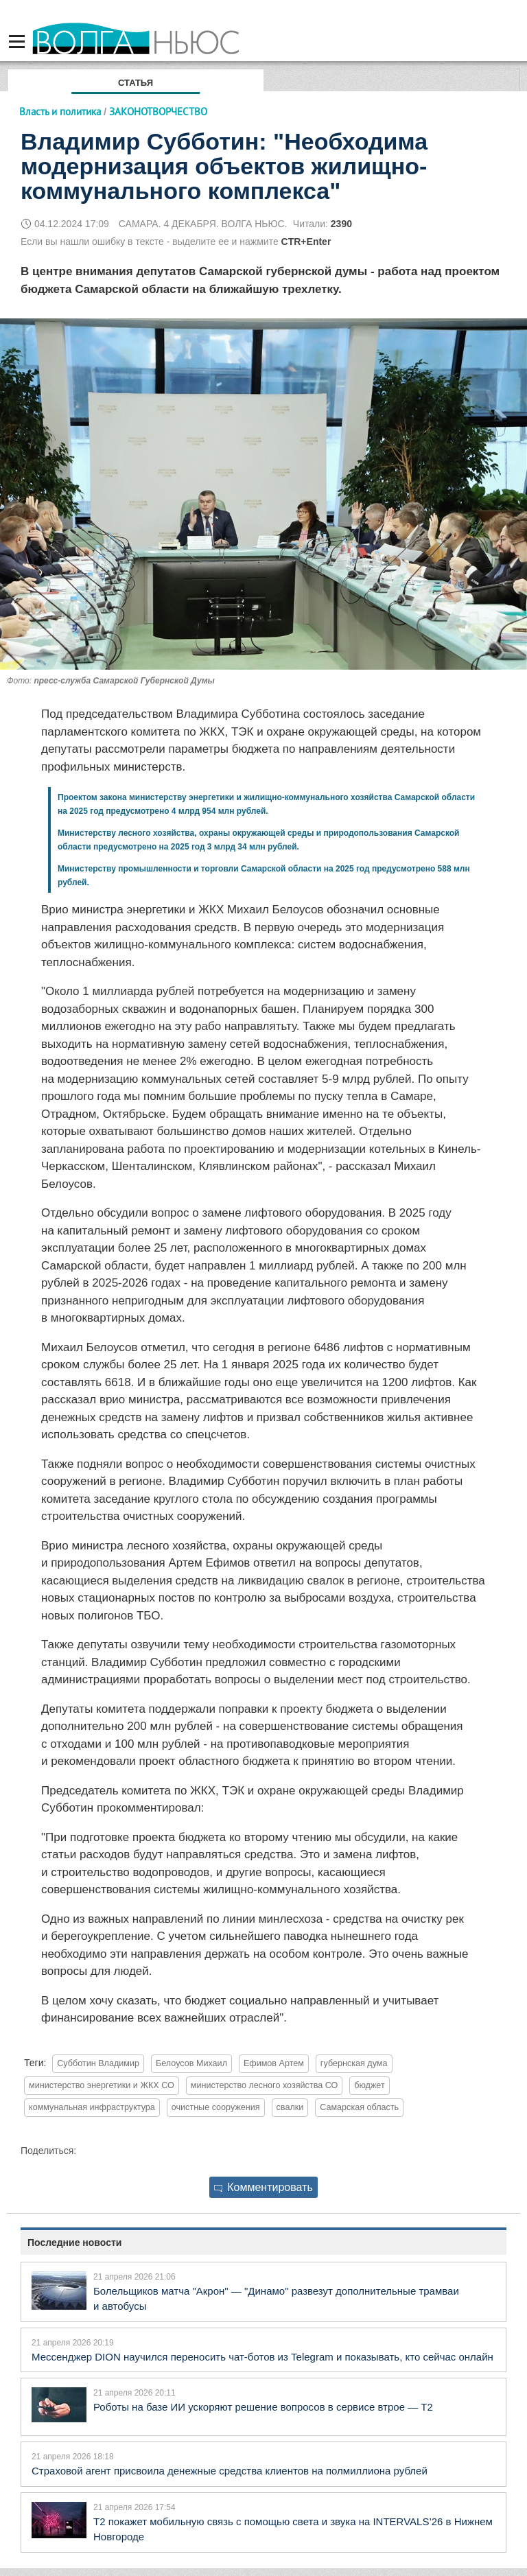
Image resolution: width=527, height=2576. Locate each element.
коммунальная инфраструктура (92, 2107)
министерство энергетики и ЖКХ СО (101, 2085)
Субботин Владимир (98, 2063)
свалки (290, 2107)
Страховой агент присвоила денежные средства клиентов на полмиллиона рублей (230, 2471)
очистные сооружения (216, 2107)
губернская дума (354, 2063)
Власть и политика (60, 111)
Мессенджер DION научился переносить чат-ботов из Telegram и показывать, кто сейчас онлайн (262, 2357)
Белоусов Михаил (191, 2063)
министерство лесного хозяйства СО (264, 2085)
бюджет (369, 2085)
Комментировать (263, 2187)
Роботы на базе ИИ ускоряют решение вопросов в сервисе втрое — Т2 (263, 2407)
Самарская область (359, 2107)
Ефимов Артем (274, 2063)
